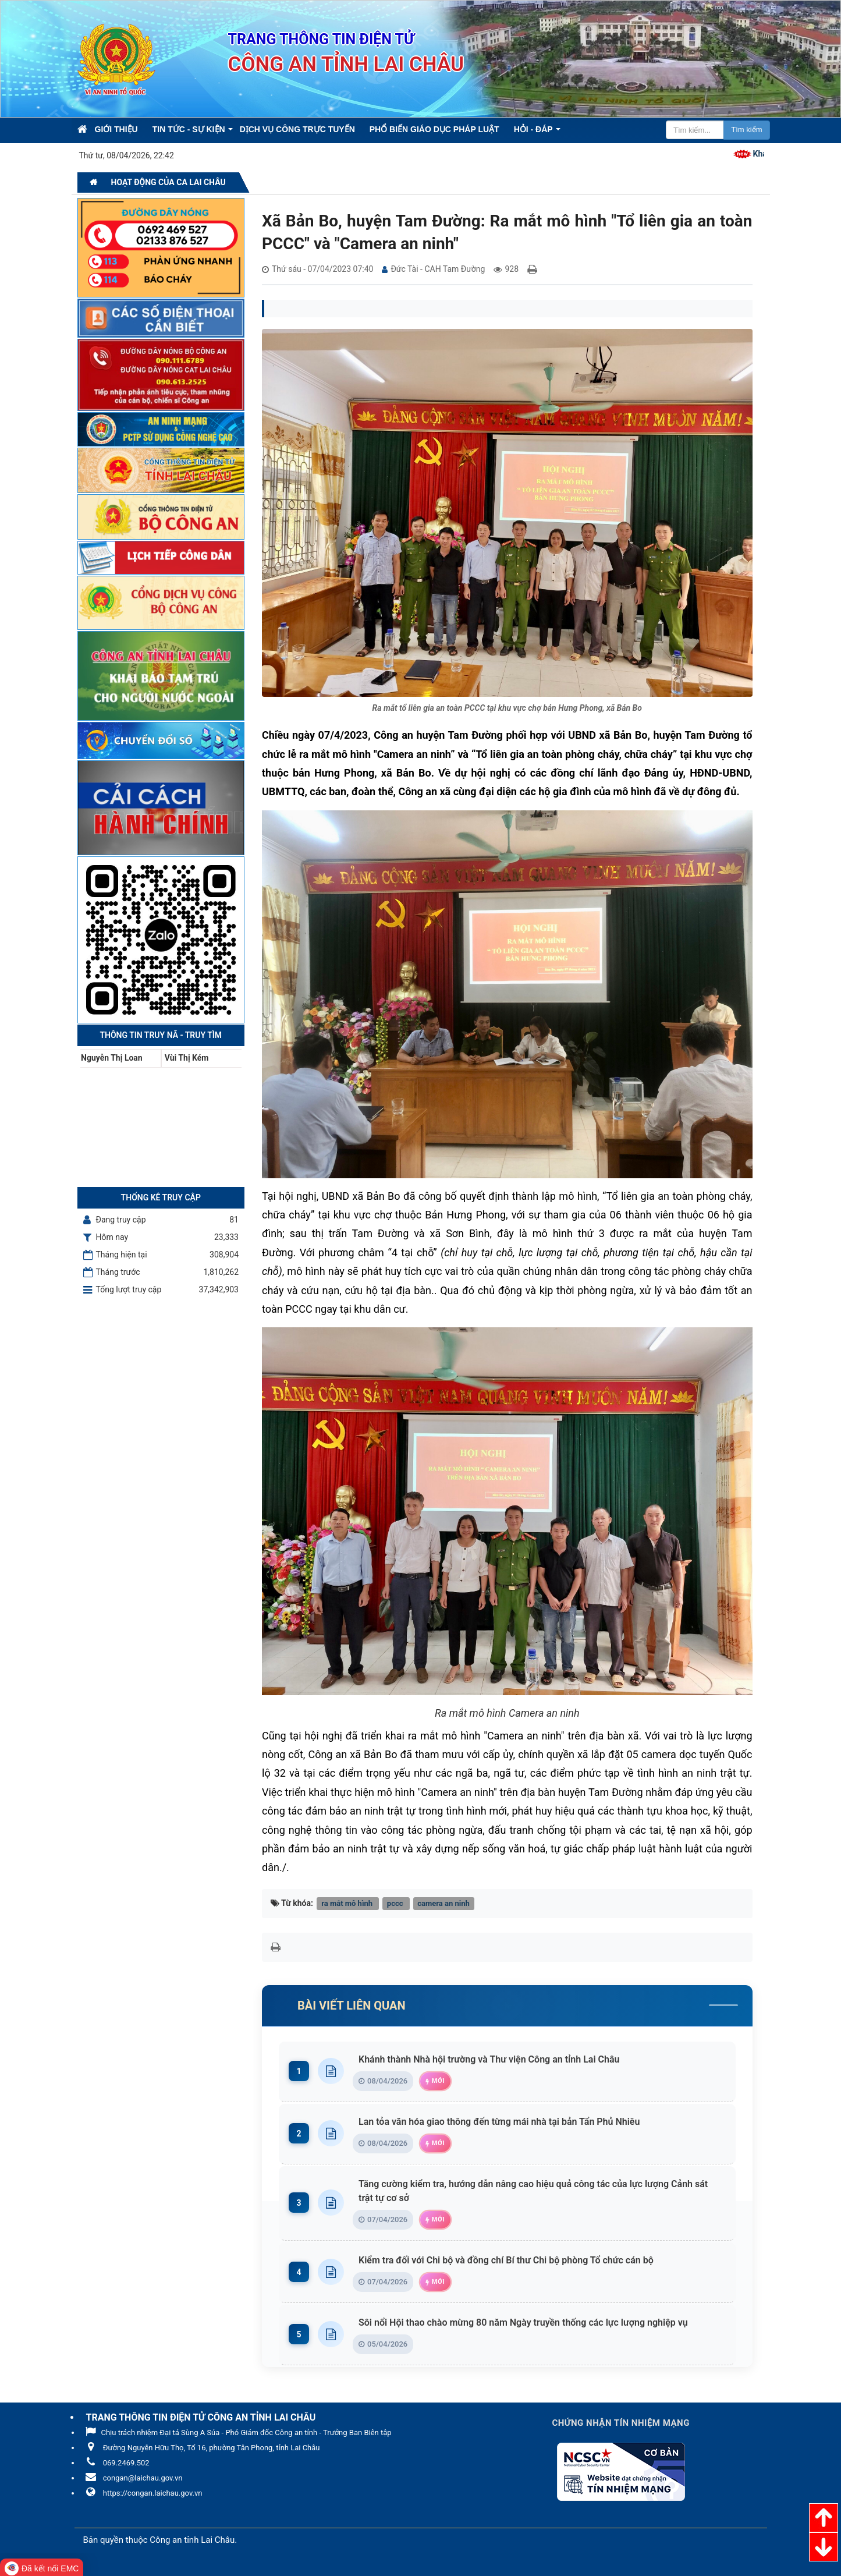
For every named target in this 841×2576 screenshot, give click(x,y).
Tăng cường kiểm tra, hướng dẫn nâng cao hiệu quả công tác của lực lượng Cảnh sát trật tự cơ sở (539, 2190)
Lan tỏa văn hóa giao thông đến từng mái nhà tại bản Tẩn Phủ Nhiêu (502, 2121)
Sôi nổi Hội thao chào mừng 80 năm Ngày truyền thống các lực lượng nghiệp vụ (526, 2322)
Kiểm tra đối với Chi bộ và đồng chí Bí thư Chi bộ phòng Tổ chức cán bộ (509, 2260)
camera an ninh (443, 1903)
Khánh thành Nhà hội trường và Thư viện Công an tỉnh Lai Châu (492, 2059)
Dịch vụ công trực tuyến (297, 129)
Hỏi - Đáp (533, 129)
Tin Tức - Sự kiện (188, 129)
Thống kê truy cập (161, 1197)
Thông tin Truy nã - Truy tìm (161, 1035)
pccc (396, 1903)
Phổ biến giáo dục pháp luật (434, 129)
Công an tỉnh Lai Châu (192, 2540)
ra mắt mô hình (347, 1903)
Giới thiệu (116, 129)
